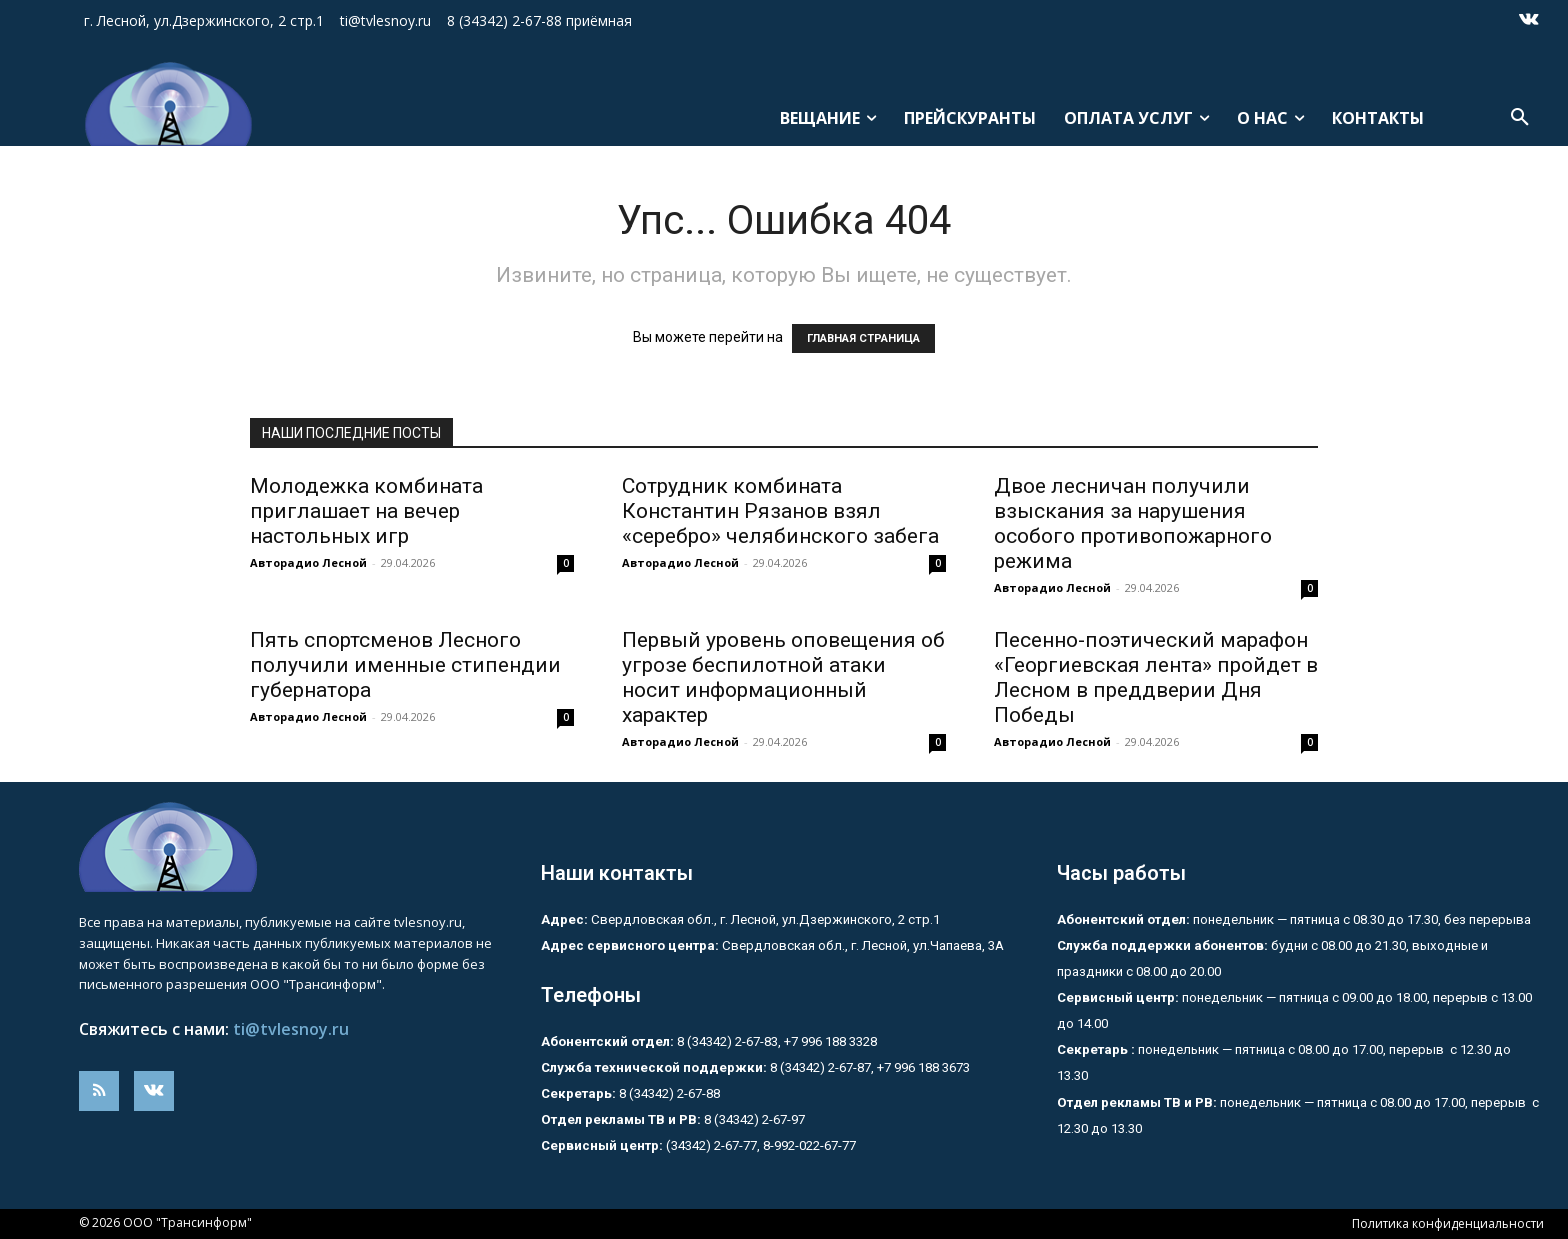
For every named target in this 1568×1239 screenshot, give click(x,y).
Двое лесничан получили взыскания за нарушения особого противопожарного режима (1133, 523)
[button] (1520, 118)
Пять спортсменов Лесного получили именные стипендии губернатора (405, 665)
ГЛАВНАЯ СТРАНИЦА (863, 338)
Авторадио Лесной (308, 562)
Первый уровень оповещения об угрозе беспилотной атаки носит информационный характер (783, 677)
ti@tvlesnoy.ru (291, 1029)
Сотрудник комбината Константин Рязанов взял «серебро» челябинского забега (780, 511)
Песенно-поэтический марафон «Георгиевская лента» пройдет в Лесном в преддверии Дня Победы (1156, 677)
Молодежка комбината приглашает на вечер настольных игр (366, 511)
